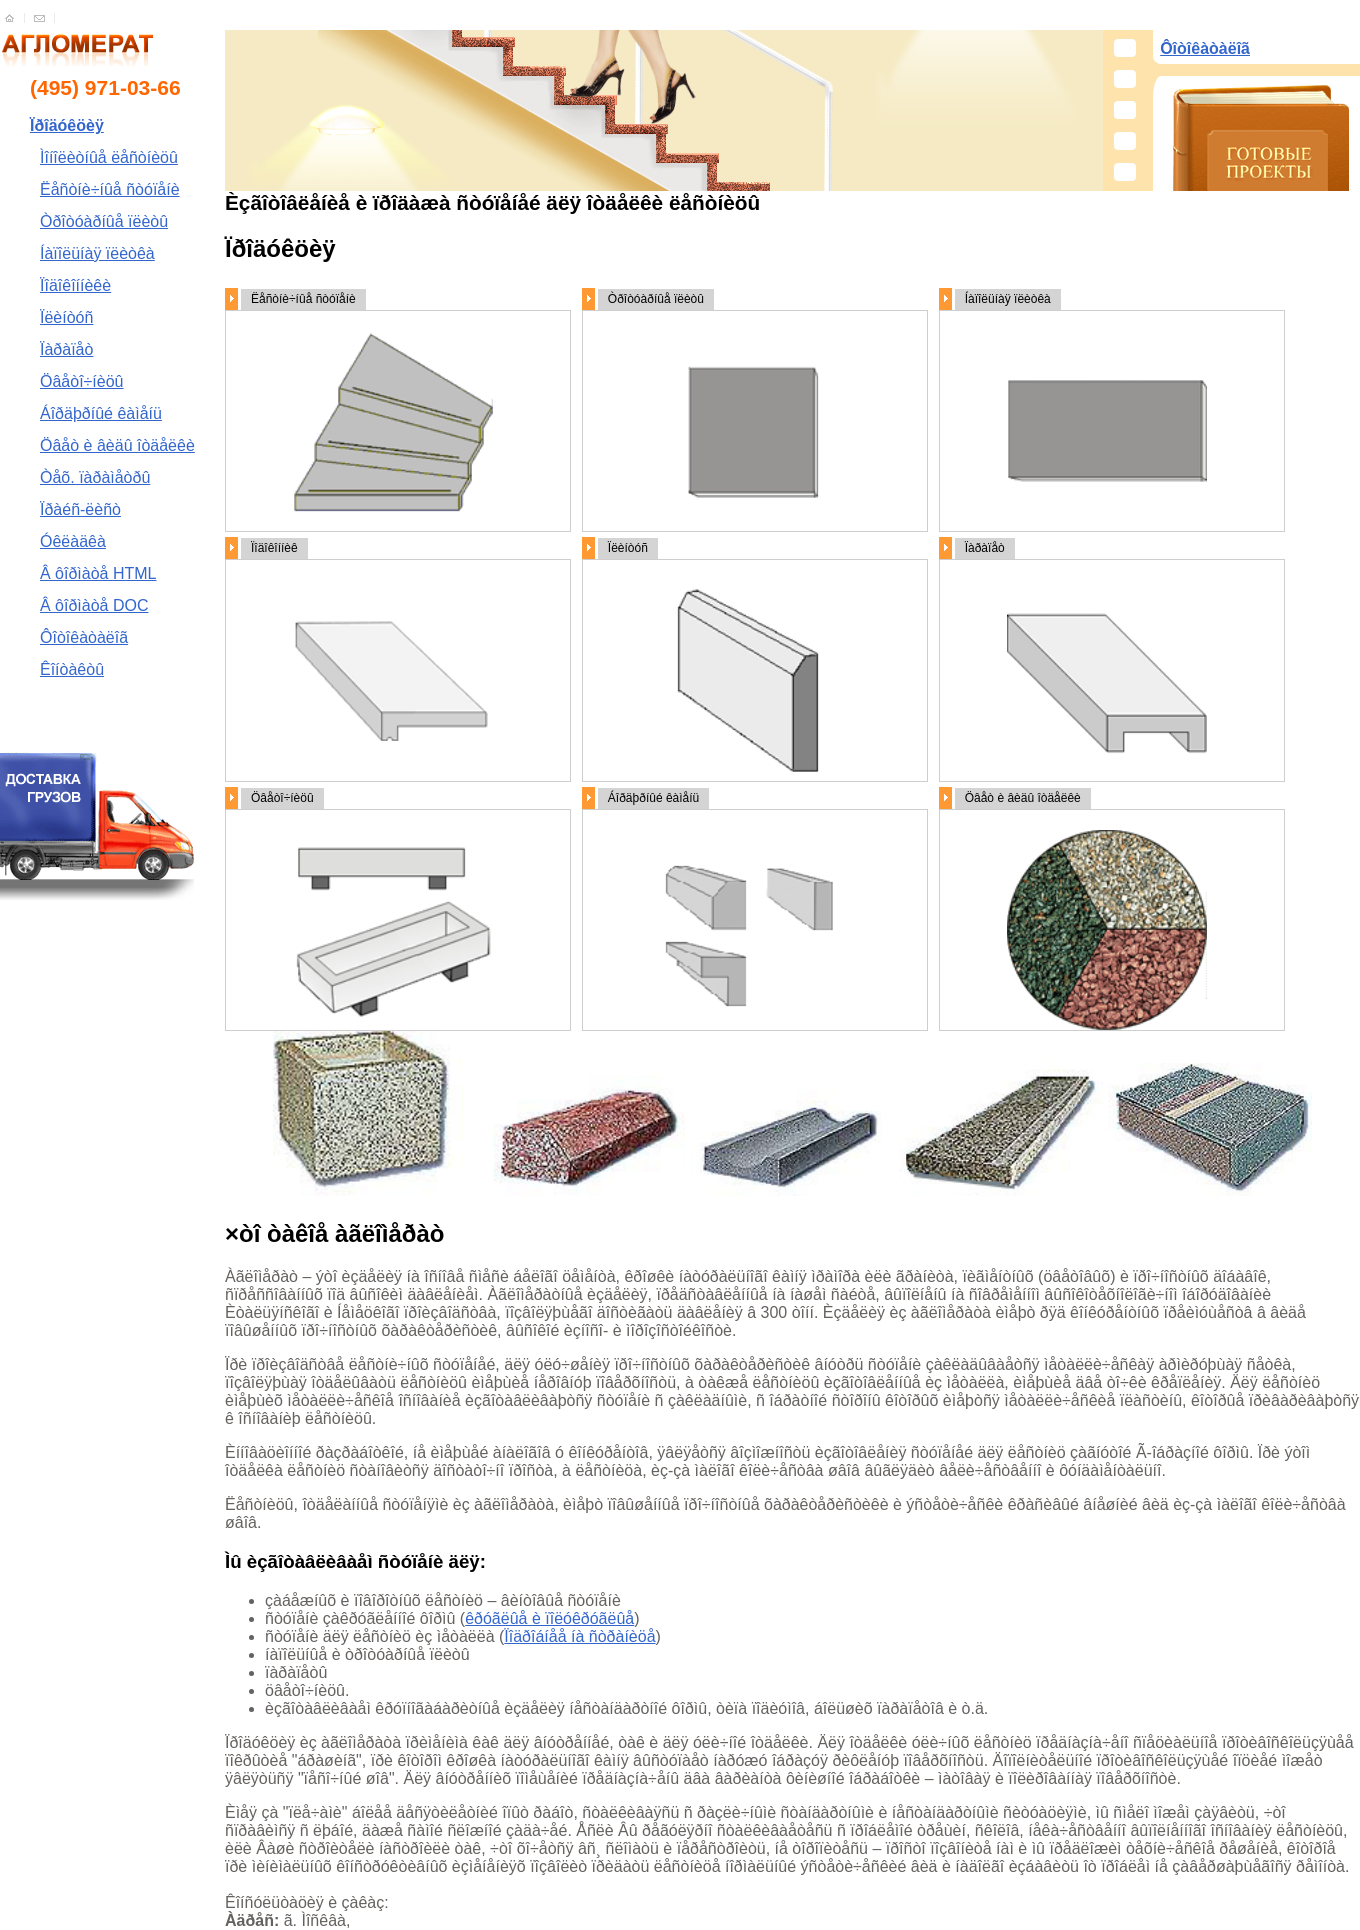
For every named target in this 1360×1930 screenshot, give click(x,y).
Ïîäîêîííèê (274, 548)
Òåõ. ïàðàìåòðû (95, 477)
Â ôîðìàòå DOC (94, 605)
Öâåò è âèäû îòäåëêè (117, 445)
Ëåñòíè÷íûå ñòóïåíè (110, 189)
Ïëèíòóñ (66, 317)
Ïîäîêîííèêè (75, 285)
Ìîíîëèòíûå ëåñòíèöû (109, 157)
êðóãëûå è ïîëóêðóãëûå (549, 1618)
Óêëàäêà (73, 541)
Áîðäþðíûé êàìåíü (101, 413)
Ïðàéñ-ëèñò (80, 509)
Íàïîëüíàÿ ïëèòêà (97, 253)
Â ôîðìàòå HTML (98, 573)
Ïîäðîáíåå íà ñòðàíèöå (579, 1636)
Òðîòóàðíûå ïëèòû (104, 221)
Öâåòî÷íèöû (82, 381)
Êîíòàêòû (72, 669)
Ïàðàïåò (66, 349)
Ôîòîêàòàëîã (84, 637)
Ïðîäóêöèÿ (67, 125)
